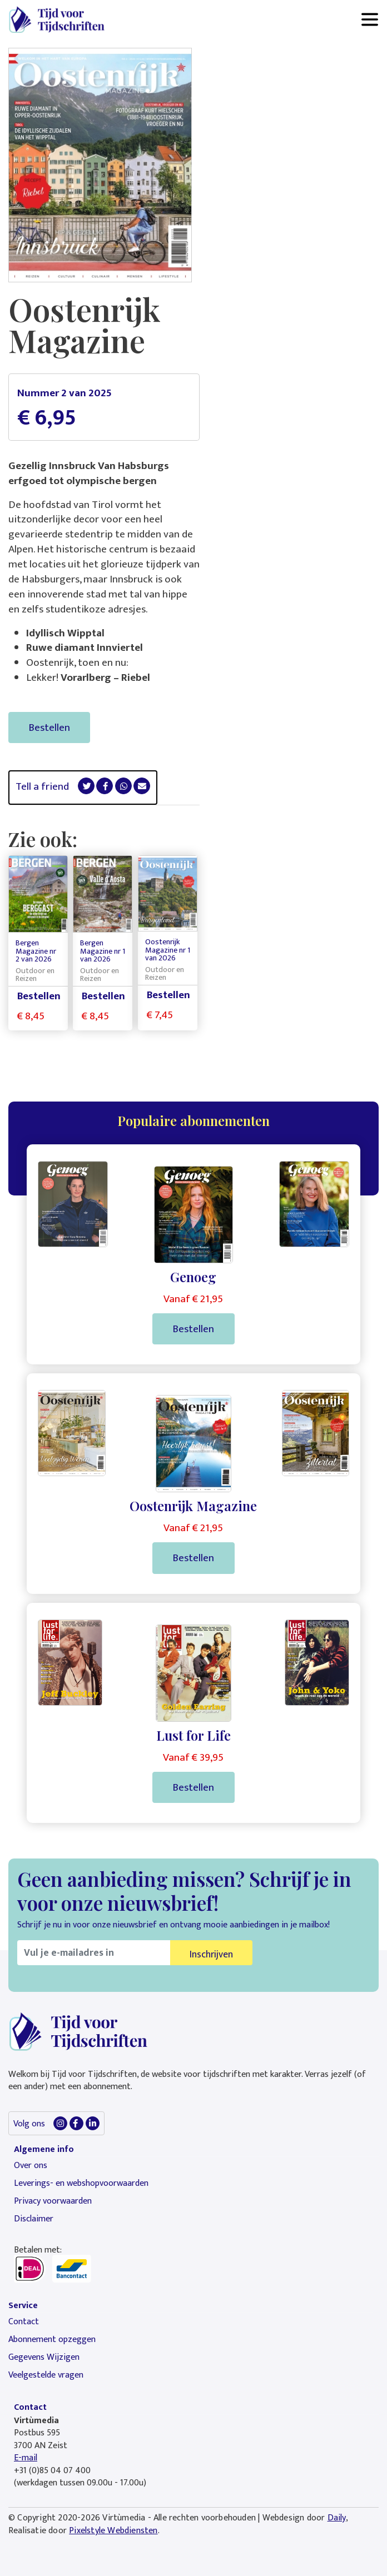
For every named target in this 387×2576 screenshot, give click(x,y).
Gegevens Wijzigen (44, 2357)
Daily (337, 2517)
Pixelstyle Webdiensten (113, 2530)
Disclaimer (33, 2218)
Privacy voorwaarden (53, 2201)
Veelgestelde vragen (45, 2375)
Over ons (30, 2165)
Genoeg (193, 1276)
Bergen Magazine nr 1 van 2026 (102, 951)
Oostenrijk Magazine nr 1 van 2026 (167, 950)
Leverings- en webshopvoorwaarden (81, 2183)
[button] (86, 786)
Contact (23, 2321)
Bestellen (49, 727)
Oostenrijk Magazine (193, 1505)
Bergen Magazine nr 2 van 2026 (36, 951)
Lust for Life (193, 1735)
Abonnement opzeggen (52, 2339)
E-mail (25, 2457)
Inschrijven (211, 1954)
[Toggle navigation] (370, 19)
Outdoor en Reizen (35, 974)
